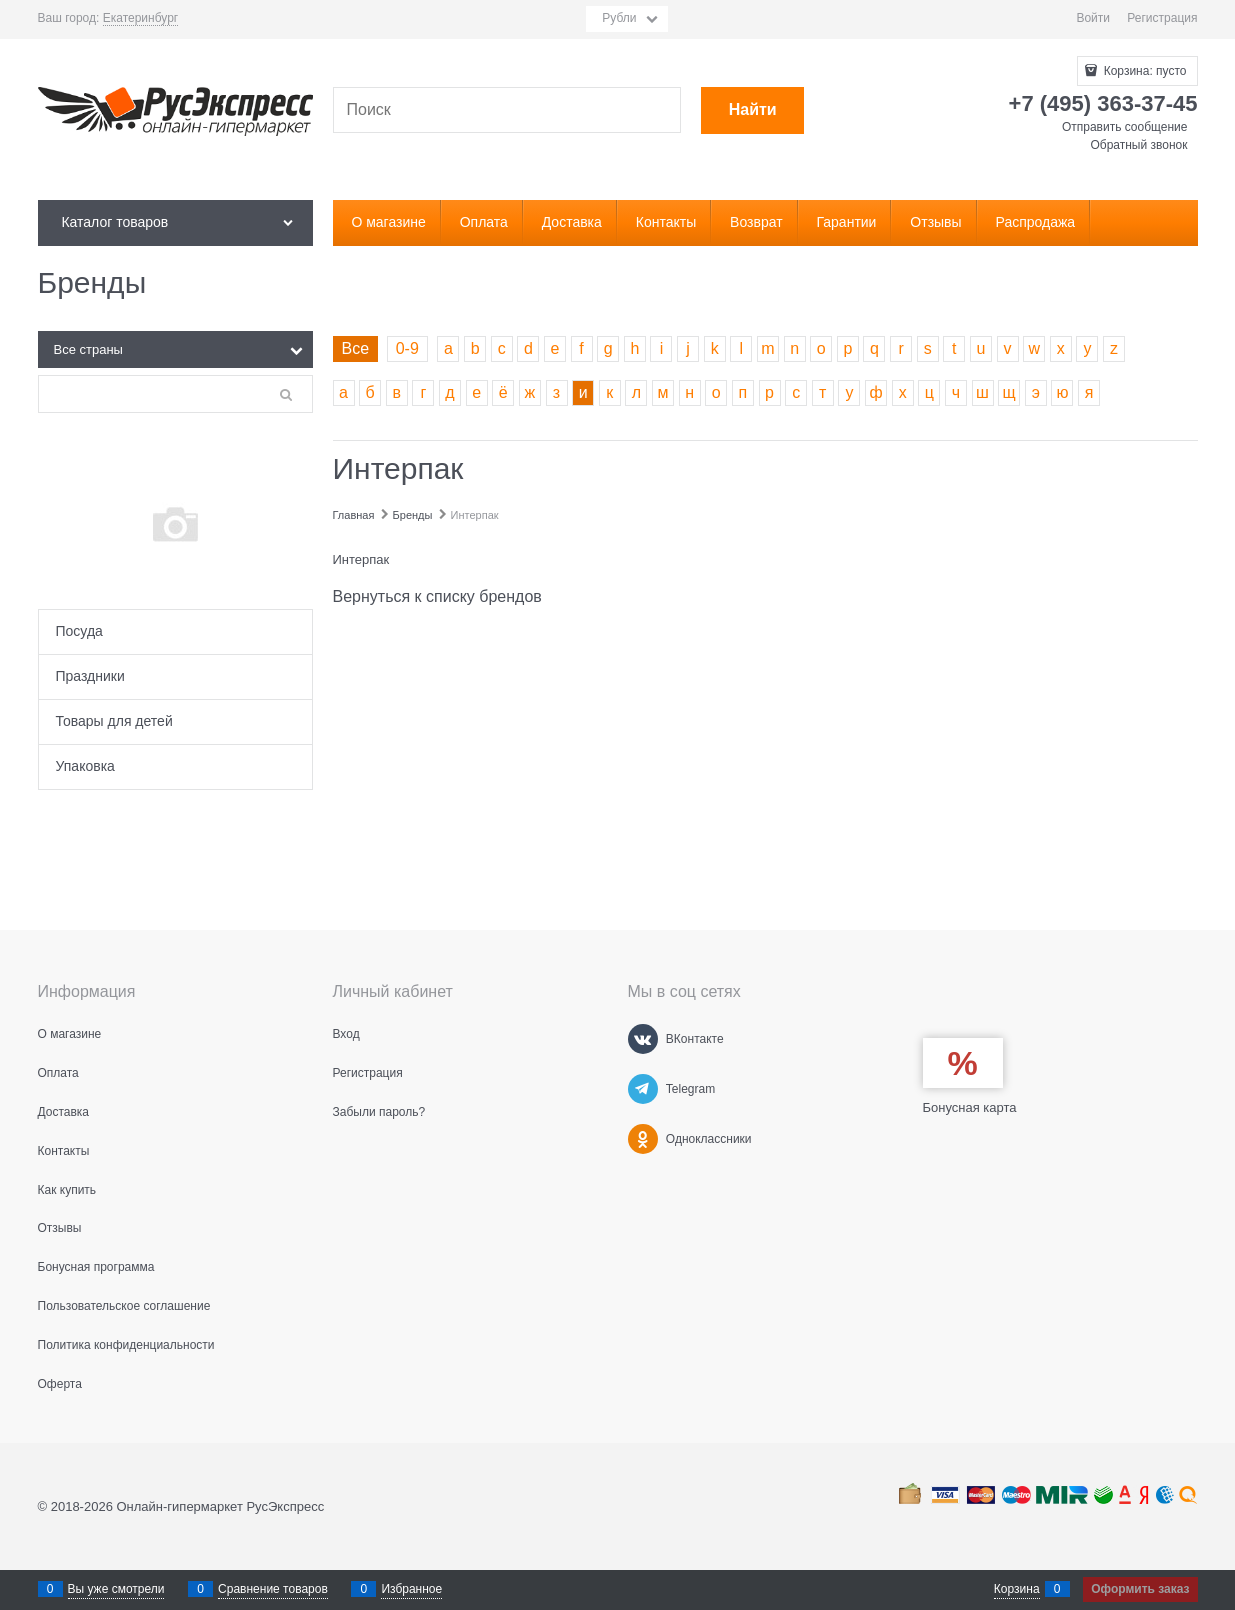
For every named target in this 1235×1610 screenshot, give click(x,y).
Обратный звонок (1138, 145)
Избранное (411, 1589)
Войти (1093, 18)
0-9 (407, 348)
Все (356, 348)
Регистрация (1162, 18)
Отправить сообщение (1125, 127)
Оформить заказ (1140, 1589)
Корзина (1017, 1589)
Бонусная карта (970, 1107)
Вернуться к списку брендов (437, 596)
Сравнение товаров (273, 1589)
